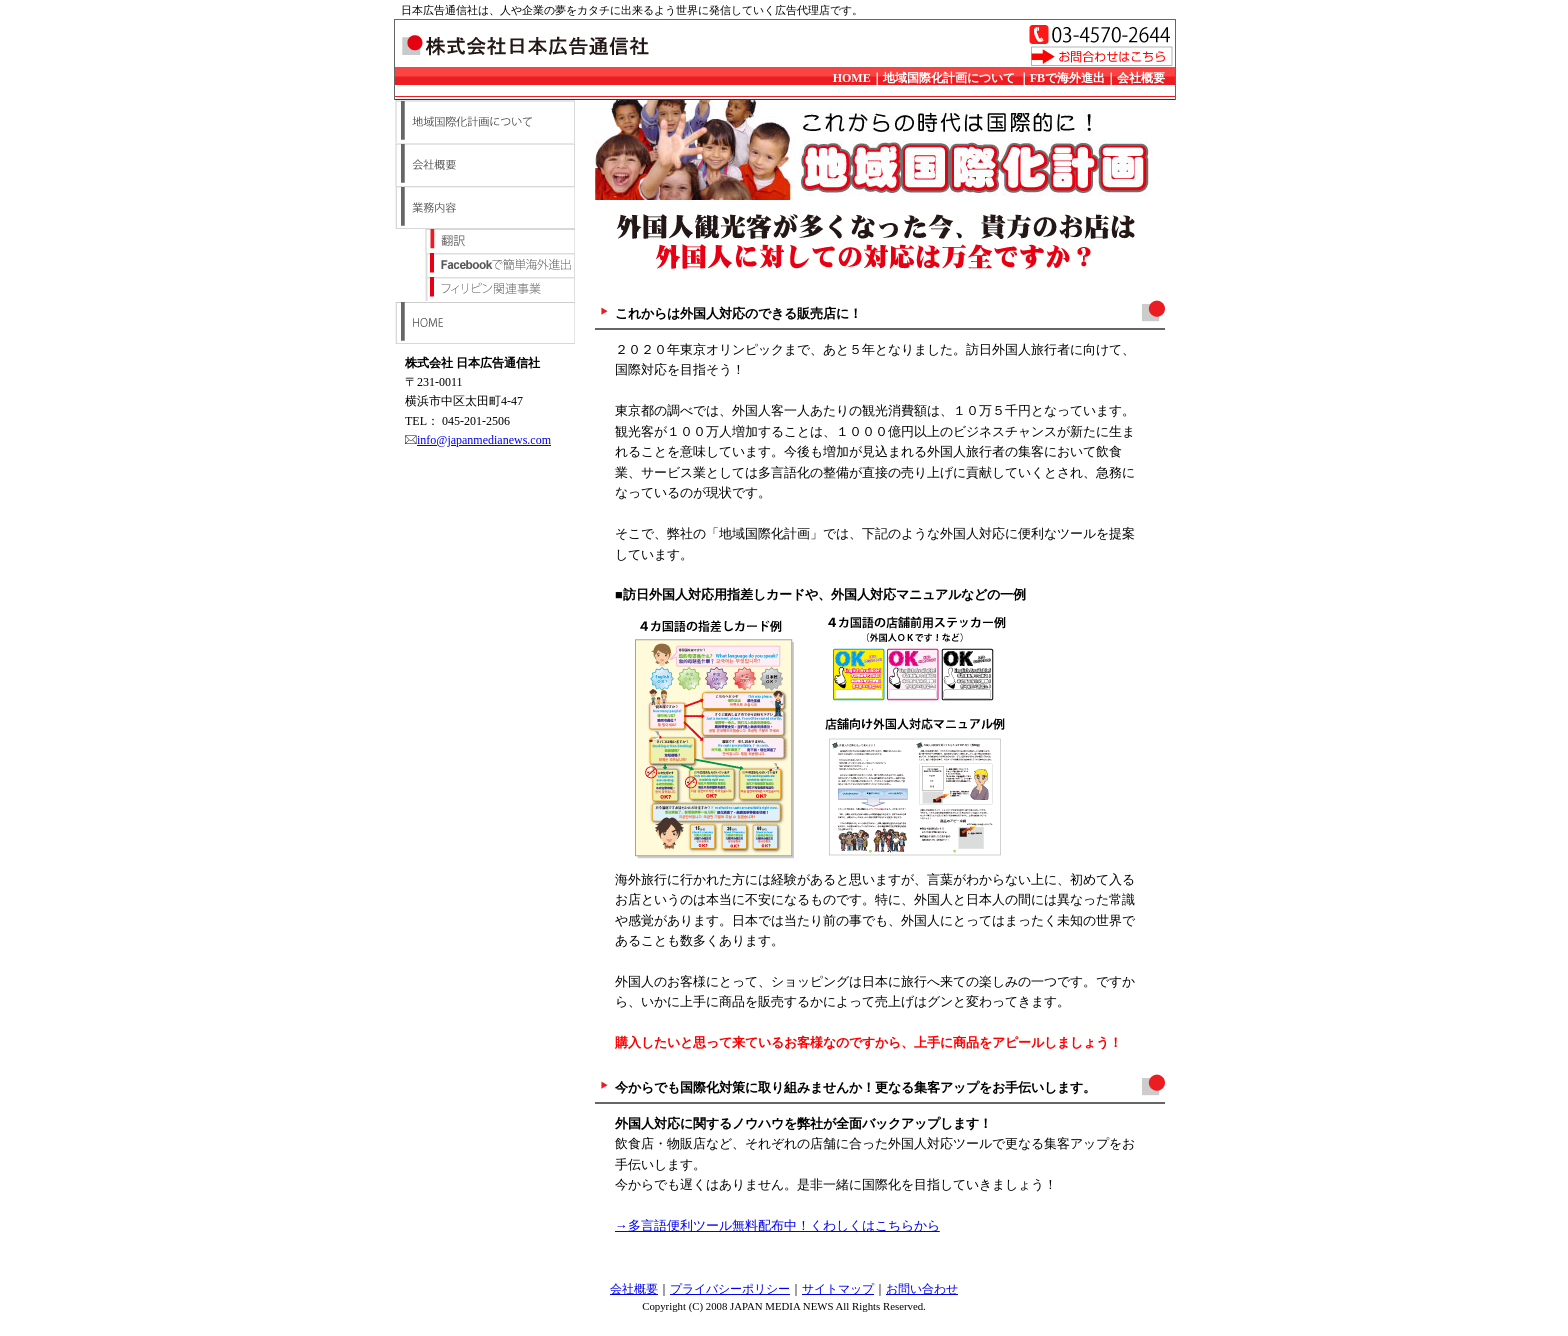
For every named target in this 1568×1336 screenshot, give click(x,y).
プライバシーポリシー (730, 1289)
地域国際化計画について (949, 78)
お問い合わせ (922, 1289)
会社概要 (1141, 78)
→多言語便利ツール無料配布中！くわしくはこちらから (777, 1226)
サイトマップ (838, 1289)
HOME (852, 78)
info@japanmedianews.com (484, 440)
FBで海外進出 (1067, 78)
